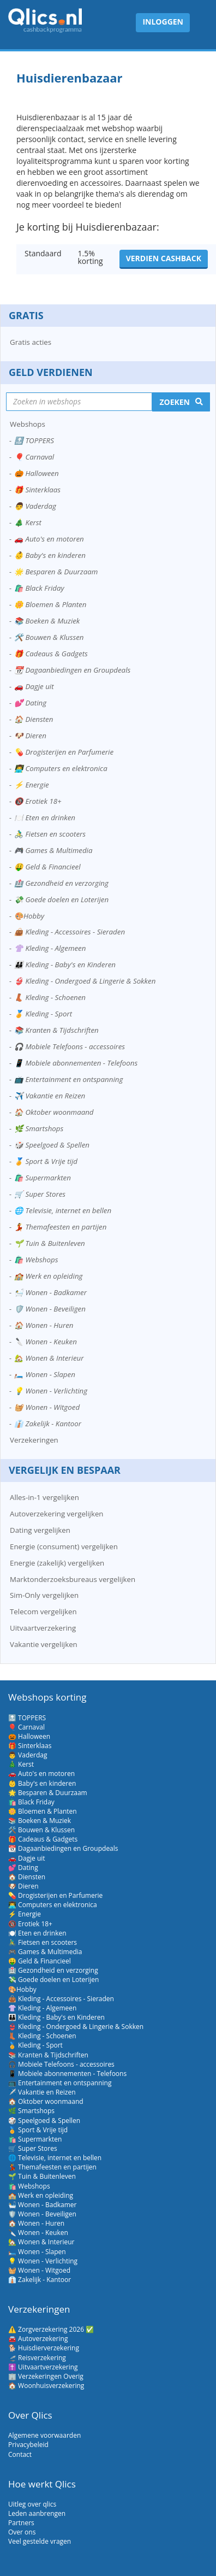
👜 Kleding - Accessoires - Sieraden (69, 932)
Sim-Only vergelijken (44, 1595)
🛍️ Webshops (36, 1260)
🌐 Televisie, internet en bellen (62, 1210)
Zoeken (174, 402)
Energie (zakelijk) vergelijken (57, 1563)
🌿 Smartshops (38, 1128)
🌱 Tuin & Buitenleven (49, 1243)
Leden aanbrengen (36, 2513)
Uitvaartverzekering (43, 1628)
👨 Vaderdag (35, 506)
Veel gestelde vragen (39, 2541)
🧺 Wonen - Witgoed (47, 1407)
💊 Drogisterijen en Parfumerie (63, 752)
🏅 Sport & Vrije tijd (45, 1161)
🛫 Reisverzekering (37, 2357)
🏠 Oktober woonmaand (54, 1112)
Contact (20, 2454)
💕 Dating (30, 703)
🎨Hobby (29, 916)
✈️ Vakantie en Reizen (49, 1096)
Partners (21, 2522)
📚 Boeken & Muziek (47, 621)
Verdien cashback (163, 258)
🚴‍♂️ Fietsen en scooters (50, 834)
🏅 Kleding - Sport (43, 1014)
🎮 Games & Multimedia (53, 850)
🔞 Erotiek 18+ (38, 801)
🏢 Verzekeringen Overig (45, 2376)
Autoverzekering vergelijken (57, 1514)
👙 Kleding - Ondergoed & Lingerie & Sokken (84, 981)
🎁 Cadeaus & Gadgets (51, 653)
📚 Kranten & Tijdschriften (56, 1030)
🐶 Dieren (30, 735)
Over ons (21, 2532)
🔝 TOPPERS (34, 440)
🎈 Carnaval (34, 457)
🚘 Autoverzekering (38, 2338)
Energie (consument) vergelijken (64, 1546)
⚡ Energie (31, 785)
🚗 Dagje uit (34, 686)
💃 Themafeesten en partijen (60, 1227)
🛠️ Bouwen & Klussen (48, 637)
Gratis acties (30, 342)
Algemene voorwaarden (44, 2435)
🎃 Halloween (36, 473)
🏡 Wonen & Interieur (49, 1358)
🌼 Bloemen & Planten (50, 604)
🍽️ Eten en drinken (44, 817)
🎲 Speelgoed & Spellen (51, 1145)
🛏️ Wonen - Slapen (44, 1374)
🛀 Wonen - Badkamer (50, 1292)
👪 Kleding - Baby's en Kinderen (65, 964)
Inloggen (162, 21)
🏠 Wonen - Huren (44, 1325)
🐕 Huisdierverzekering (43, 2347)
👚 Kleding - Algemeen (50, 948)
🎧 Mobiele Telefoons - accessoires (69, 1046)
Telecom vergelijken (43, 1611)
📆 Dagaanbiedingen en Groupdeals (72, 670)
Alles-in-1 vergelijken (44, 1497)
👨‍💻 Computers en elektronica (60, 768)
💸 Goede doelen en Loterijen (61, 899)
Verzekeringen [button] (34, 1440)
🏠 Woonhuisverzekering (46, 2385)
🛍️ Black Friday (39, 588)
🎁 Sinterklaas (37, 490)
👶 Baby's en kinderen (50, 555)
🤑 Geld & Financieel (47, 867)
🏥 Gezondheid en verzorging (61, 883)
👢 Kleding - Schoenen (50, 997)
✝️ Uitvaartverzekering (43, 2367)
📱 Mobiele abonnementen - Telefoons (75, 1063)
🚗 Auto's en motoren (49, 539)
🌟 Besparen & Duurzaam (56, 572)
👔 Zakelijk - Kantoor (47, 1423)
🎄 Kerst (27, 522)
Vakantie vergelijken (43, 1644)
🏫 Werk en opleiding (48, 1276)
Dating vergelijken (40, 1530)
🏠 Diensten (33, 719)
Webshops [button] (27, 424)
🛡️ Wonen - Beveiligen (50, 1309)
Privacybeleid (28, 2444)
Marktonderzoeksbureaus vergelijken (72, 1579)
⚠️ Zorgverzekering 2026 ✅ (51, 2329)
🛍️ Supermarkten (42, 1178)
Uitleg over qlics (32, 2504)
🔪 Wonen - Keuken (45, 1341)
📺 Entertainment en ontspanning (68, 1079)
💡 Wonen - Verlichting (50, 1391)
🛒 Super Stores (39, 1194)
